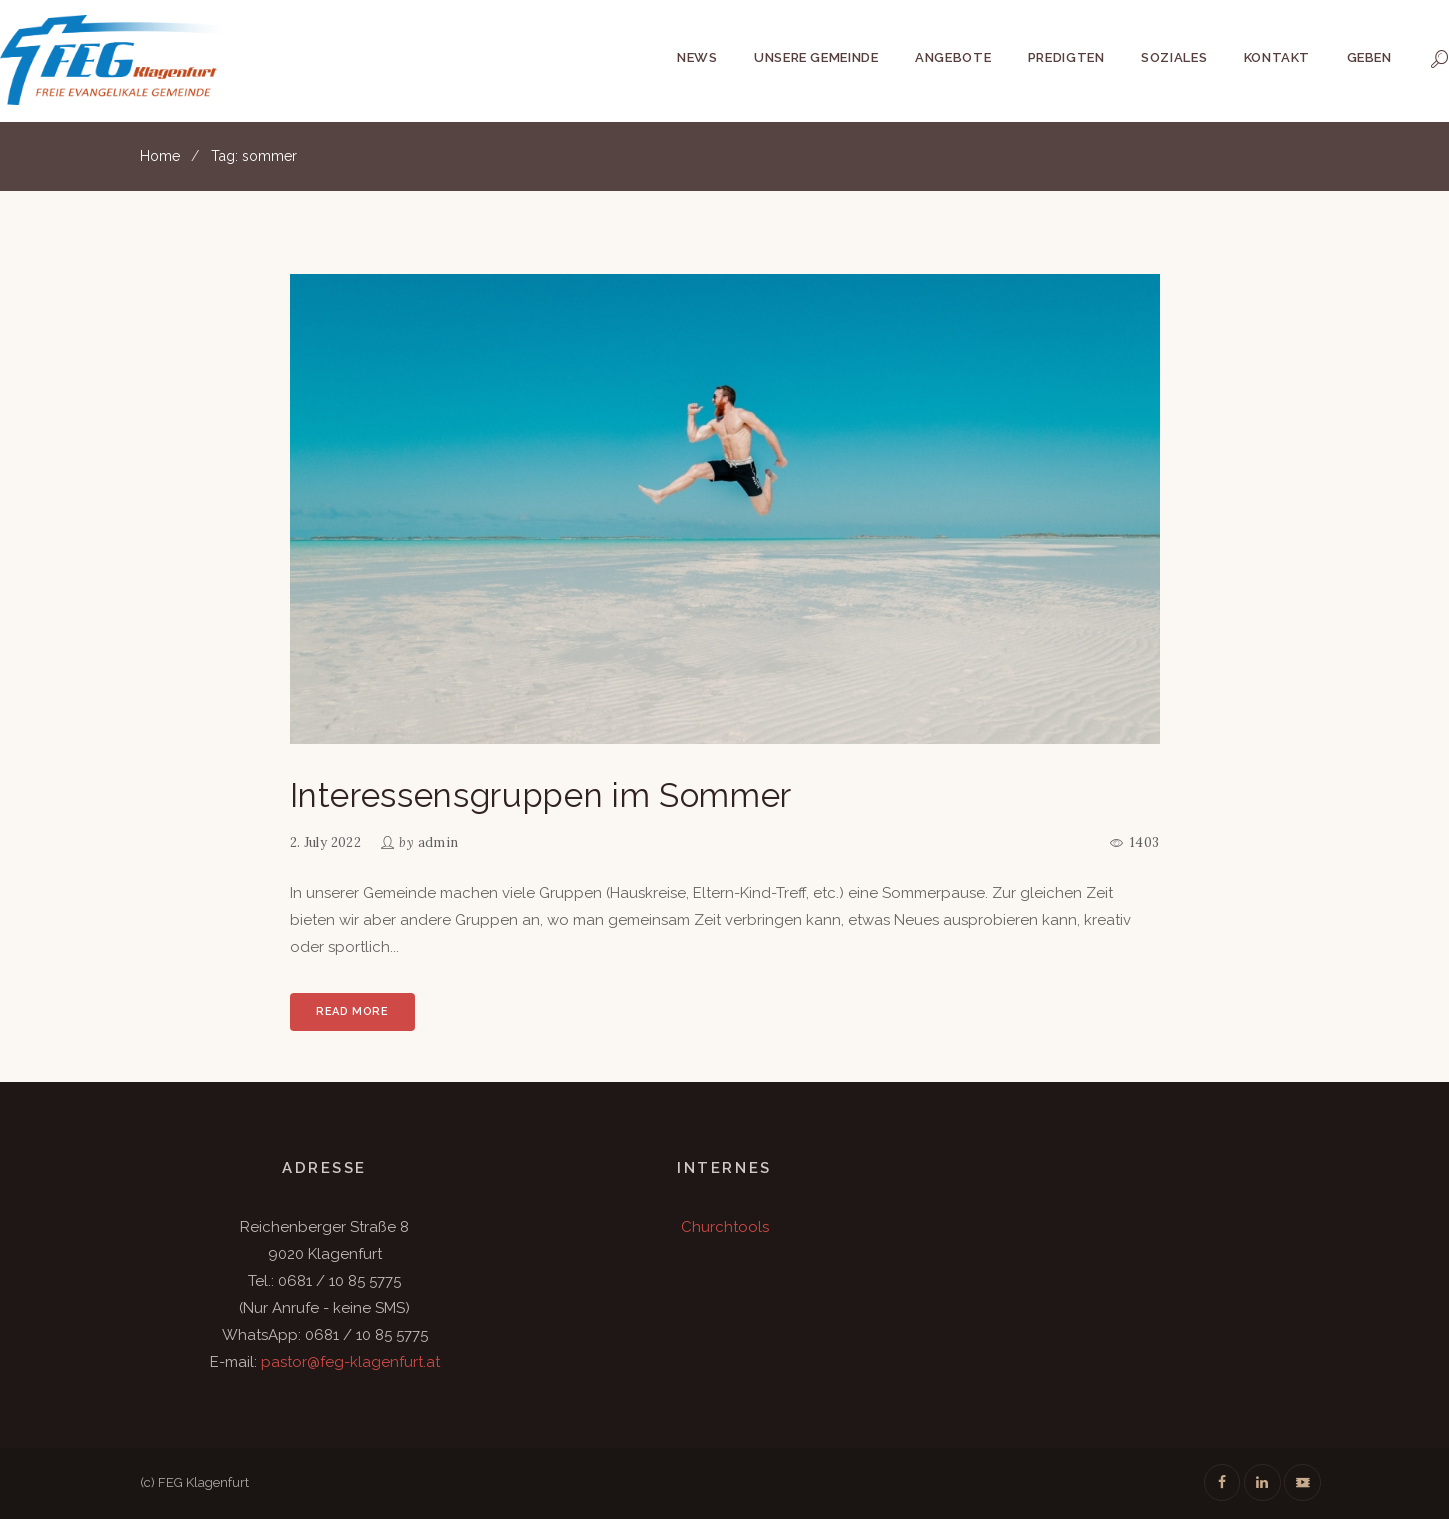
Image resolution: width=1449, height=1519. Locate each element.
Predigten (1066, 57)
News (697, 57)
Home (160, 156)
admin (438, 842)
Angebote (953, 57)
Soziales (1174, 57)
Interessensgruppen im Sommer (541, 795)
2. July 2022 (326, 842)
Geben (1369, 57)
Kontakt (1277, 57)
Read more (352, 1011)
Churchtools (725, 1227)
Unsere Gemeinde (816, 57)
